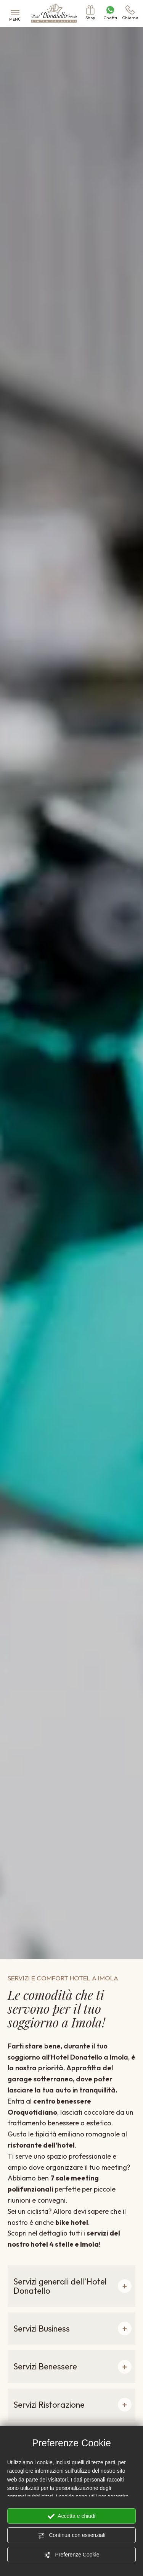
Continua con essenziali (72, 2535)
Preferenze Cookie (72, 2555)
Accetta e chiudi (71, 2516)
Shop (90, 12)
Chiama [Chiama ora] (130, 12)
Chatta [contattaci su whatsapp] (110, 12)
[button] (71, 2286)
